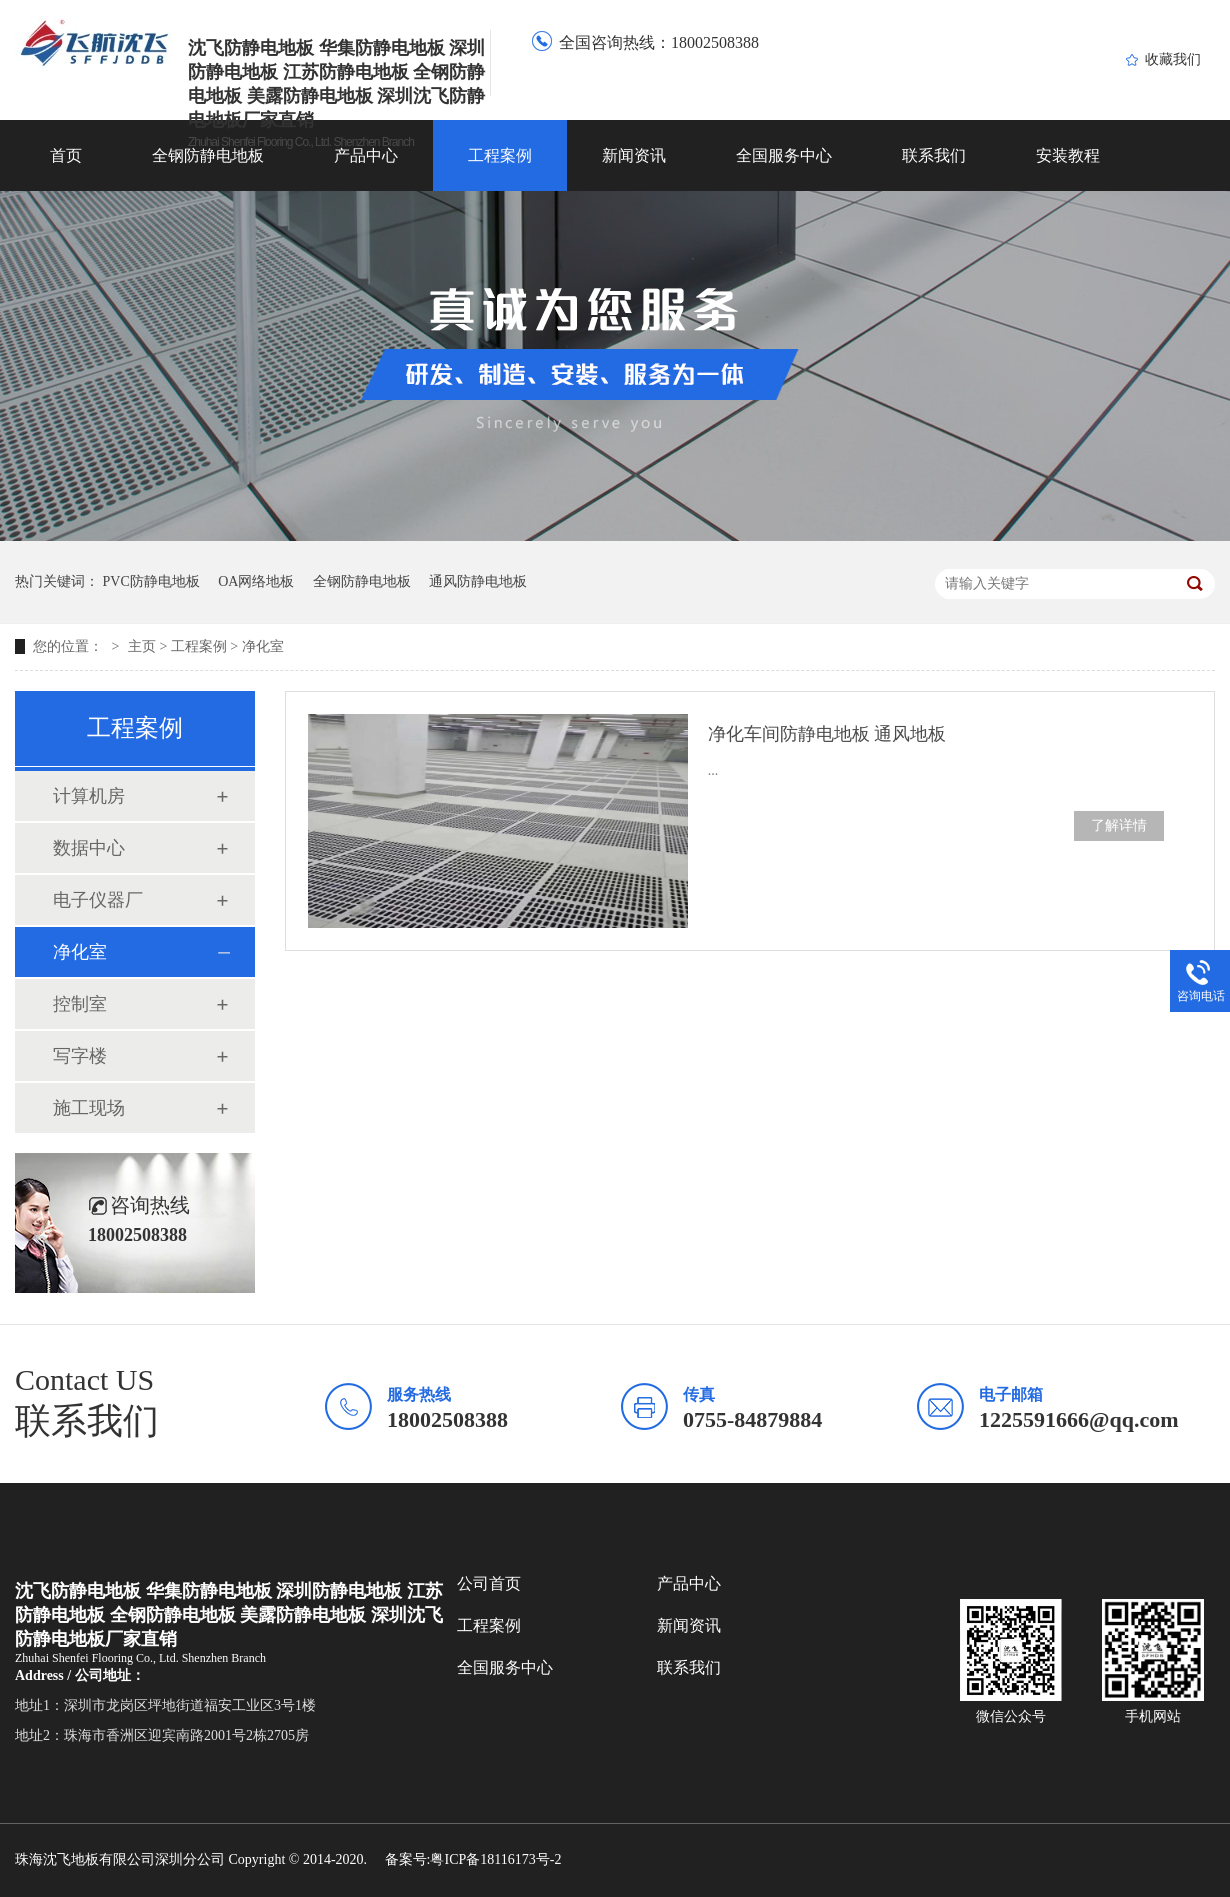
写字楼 (80, 1056)
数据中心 (89, 848)
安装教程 (1068, 155)
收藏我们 (1173, 59)
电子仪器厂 (98, 900)
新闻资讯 (634, 155)
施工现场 (89, 1108)
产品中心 (366, 155)
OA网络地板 (256, 581)
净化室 (263, 646)
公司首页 (489, 1583)
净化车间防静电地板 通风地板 (827, 734)
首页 (66, 155)
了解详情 (1119, 825)
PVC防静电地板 (151, 581)
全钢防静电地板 (208, 155)
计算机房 (89, 796)
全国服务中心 (784, 155)
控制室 (80, 1004)
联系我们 (934, 155)
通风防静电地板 (478, 581)
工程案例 (500, 155)
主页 (142, 646)
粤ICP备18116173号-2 (495, 1859)
